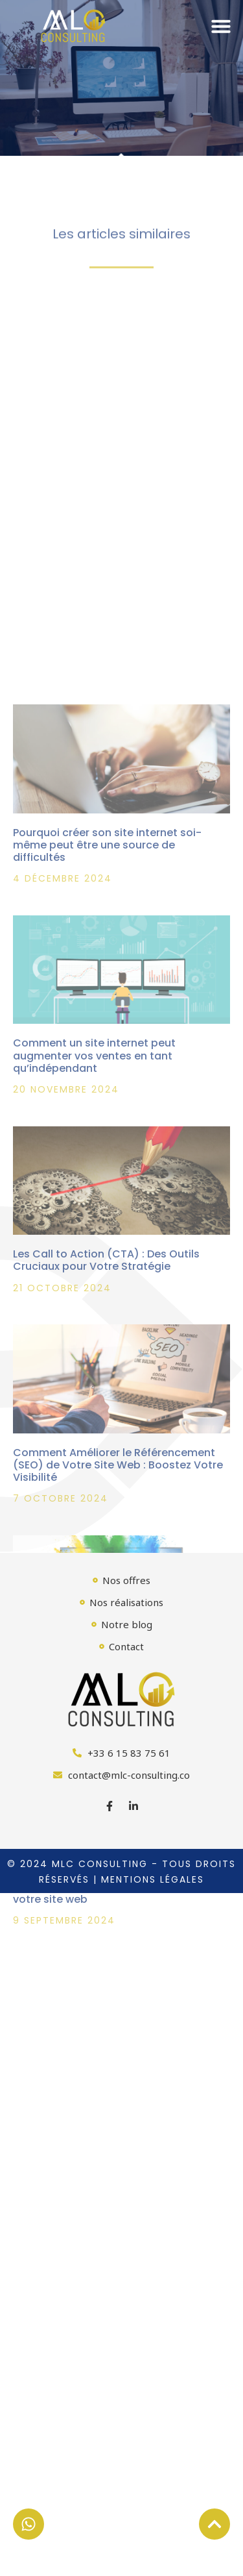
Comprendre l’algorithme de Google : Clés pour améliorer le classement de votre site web (111, 2044)
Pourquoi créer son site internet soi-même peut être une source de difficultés (107, 1002)
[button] (221, 26)
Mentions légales (152, 1879)
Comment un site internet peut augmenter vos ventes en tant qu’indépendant (94, 1213)
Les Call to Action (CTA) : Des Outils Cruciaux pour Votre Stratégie (106, 1418)
